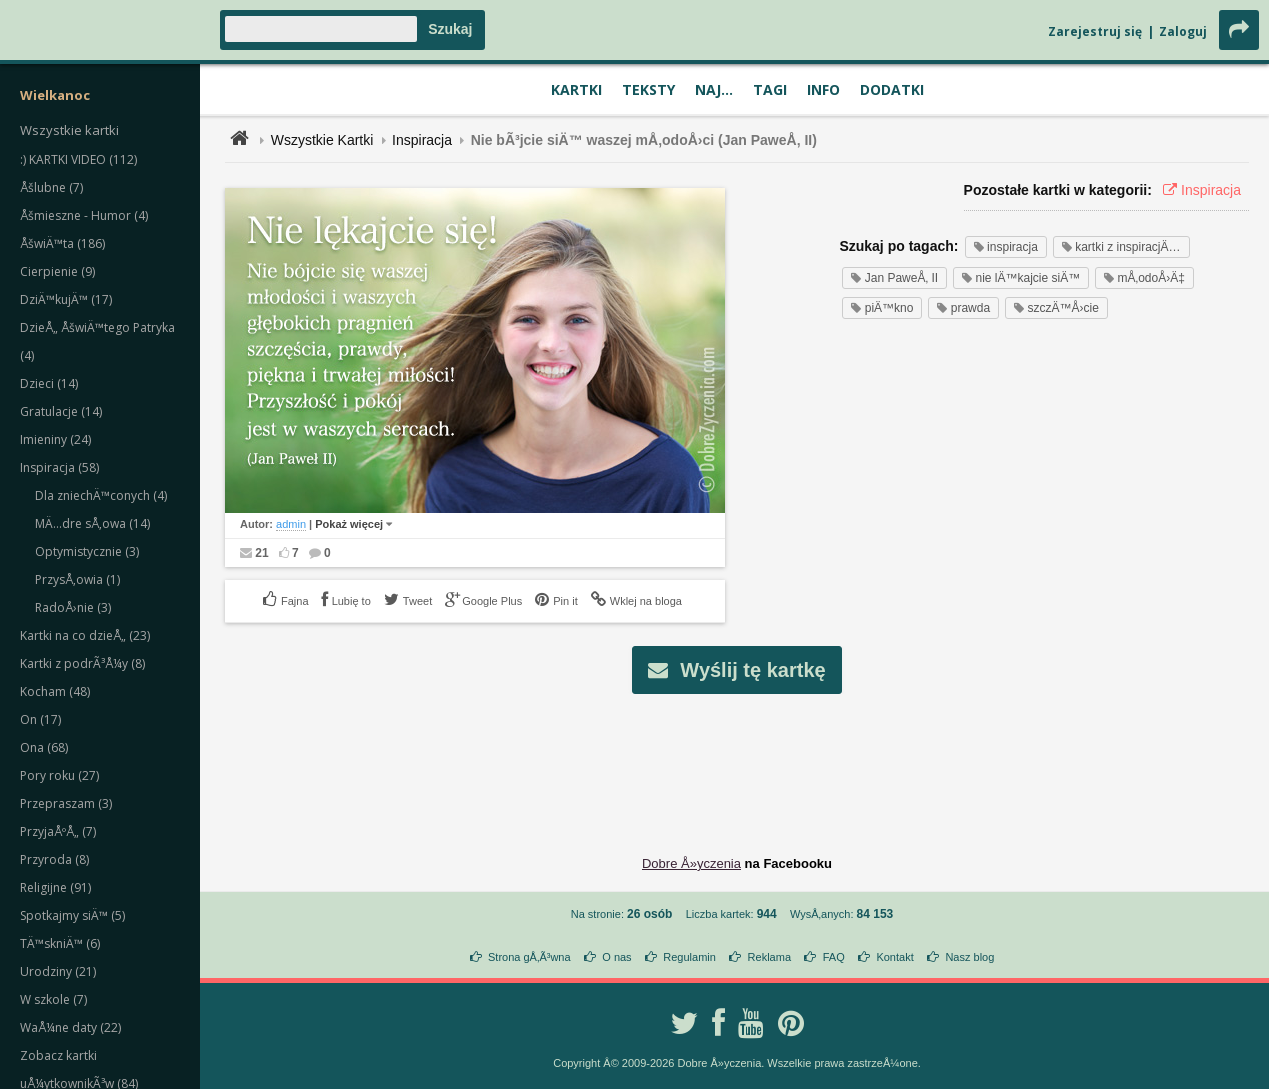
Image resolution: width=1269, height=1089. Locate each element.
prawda (963, 308)
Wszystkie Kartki (322, 140)
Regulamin (689, 957)
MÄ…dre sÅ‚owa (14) (92, 523)
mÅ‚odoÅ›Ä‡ (1144, 278)
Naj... (714, 89)
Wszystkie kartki (69, 130)
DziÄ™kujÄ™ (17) (66, 299)
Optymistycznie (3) (87, 551)
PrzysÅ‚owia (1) (77, 579)
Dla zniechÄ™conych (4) (101, 495)
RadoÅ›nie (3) (73, 607)
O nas (616, 957)
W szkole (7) (53, 999)
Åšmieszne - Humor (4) (84, 215)
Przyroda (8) (54, 859)
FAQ (834, 957)
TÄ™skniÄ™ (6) (60, 943)
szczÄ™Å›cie (1056, 308)
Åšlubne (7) (51, 187)
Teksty (648, 89)
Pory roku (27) (59, 775)
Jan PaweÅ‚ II (894, 278)
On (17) (40, 719)
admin (291, 524)
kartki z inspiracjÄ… (1121, 247)
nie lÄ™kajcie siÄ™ (1021, 278)
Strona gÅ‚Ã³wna (529, 957)
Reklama (769, 957)
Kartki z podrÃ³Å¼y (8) (82, 663)
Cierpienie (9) (57, 271)
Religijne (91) (55, 887)
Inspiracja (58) (59, 467)
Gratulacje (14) (61, 411)
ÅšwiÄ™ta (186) (62, 243)
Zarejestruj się (1095, 31)
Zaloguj (1183, 31)
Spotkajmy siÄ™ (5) (72, 915)
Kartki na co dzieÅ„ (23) (85, 635)
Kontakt (894, 957)
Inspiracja (422, 140)
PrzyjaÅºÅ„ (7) (58, 831)
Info (823, 89)
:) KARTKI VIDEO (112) (78, 159)
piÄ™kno (882, 308)
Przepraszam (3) (66, 803)
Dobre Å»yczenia (691, 863)
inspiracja (1006, 247)
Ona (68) (44, 747)
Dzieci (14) (49, 383)
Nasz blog (969, 957)
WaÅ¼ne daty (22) (70, 1027)
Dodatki (892, 89)
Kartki (576, 89)
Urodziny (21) (58, 971)
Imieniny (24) (55, 439)
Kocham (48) (55, 691)
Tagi (770, 89)
